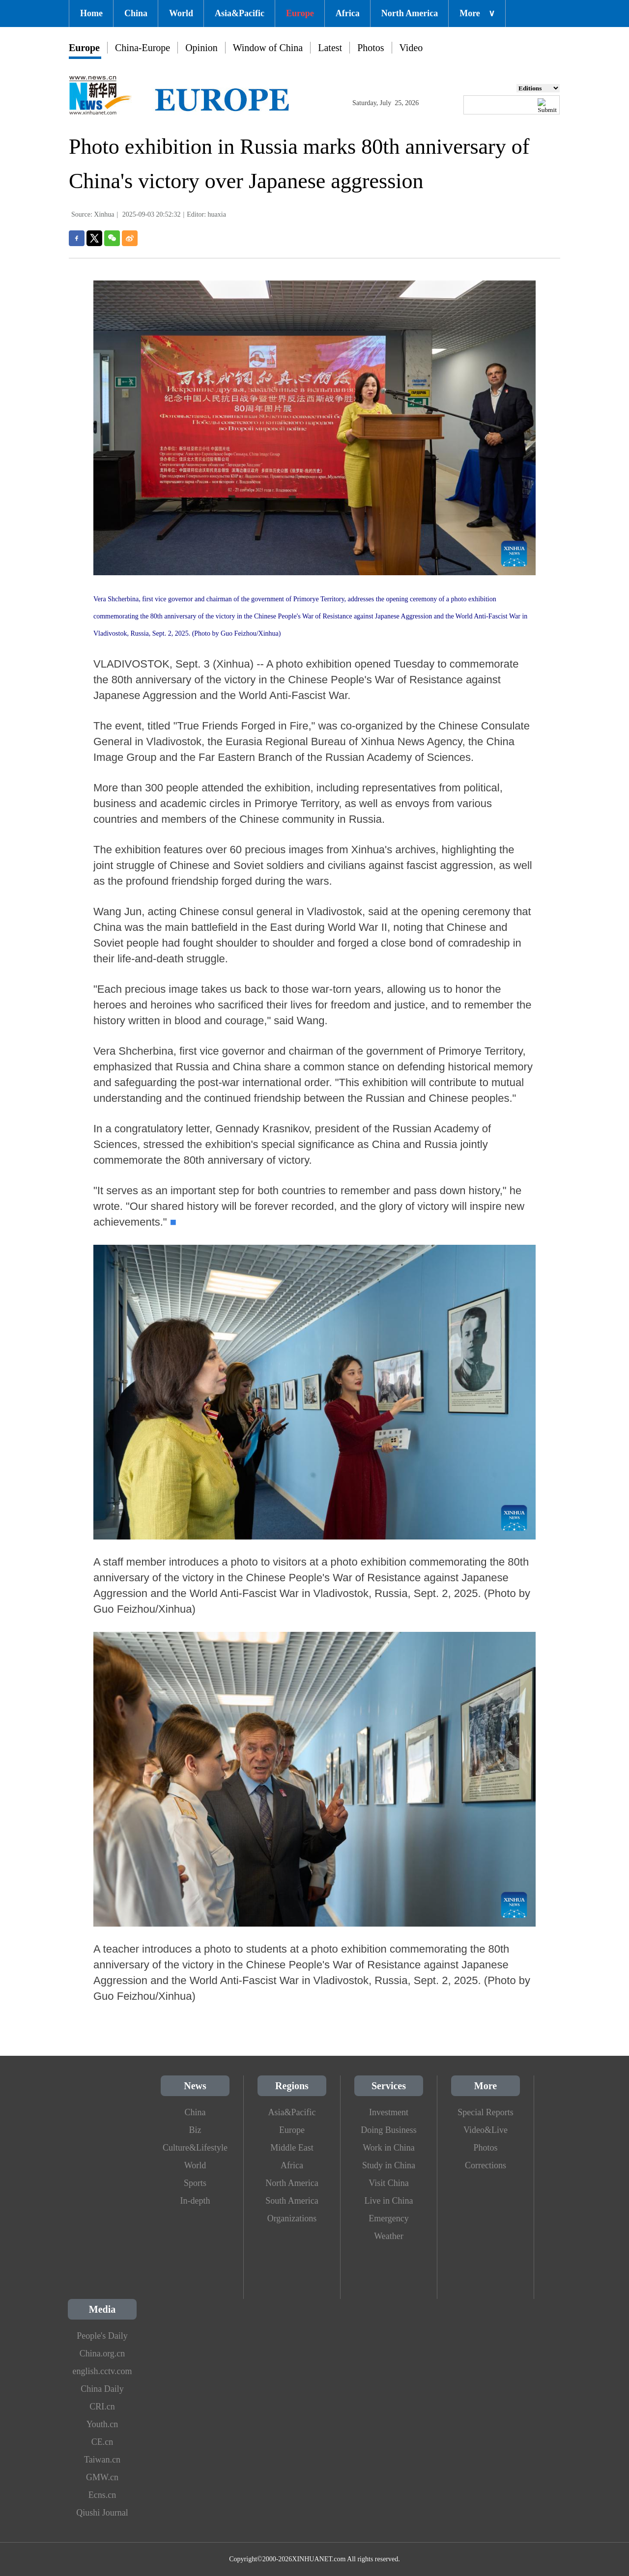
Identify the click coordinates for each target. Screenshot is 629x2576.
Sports (195, 2183)
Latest (330, 47)
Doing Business (389, 2130)
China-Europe (142, 47)
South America (291, 2201)
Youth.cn (102, 2424)
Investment (388, 2112)
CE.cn (102, 2442)
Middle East (292, 2148)
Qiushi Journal (102, 2513)
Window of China (268, 47)
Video (411, 47)
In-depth (195, 2201)
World (181, 13)
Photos (370, 47)
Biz (195, 2130)
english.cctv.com (102, 2371)
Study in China (388, 2165)
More (477, 13)
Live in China (389, 2201)
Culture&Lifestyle (195, 2148)
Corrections (485, 2165)
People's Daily (102, 2336)
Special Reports (485, 2112)
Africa (348, 13)
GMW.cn (102, 2477)
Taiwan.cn (102, 2459)
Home (91, 13)
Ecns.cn (102, 2495)
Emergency (389, 2218)
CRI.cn (102, 2406)
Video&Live (485, 2130)
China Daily (102, 2389)
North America (409, 13)
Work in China (389, 2148)
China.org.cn (102, 2353)
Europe (300, 13)
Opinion (201, 47)
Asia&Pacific (239, 13)
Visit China (388, 2183)
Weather (388, 2236)
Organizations (292, 2218)
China (135, 13)
